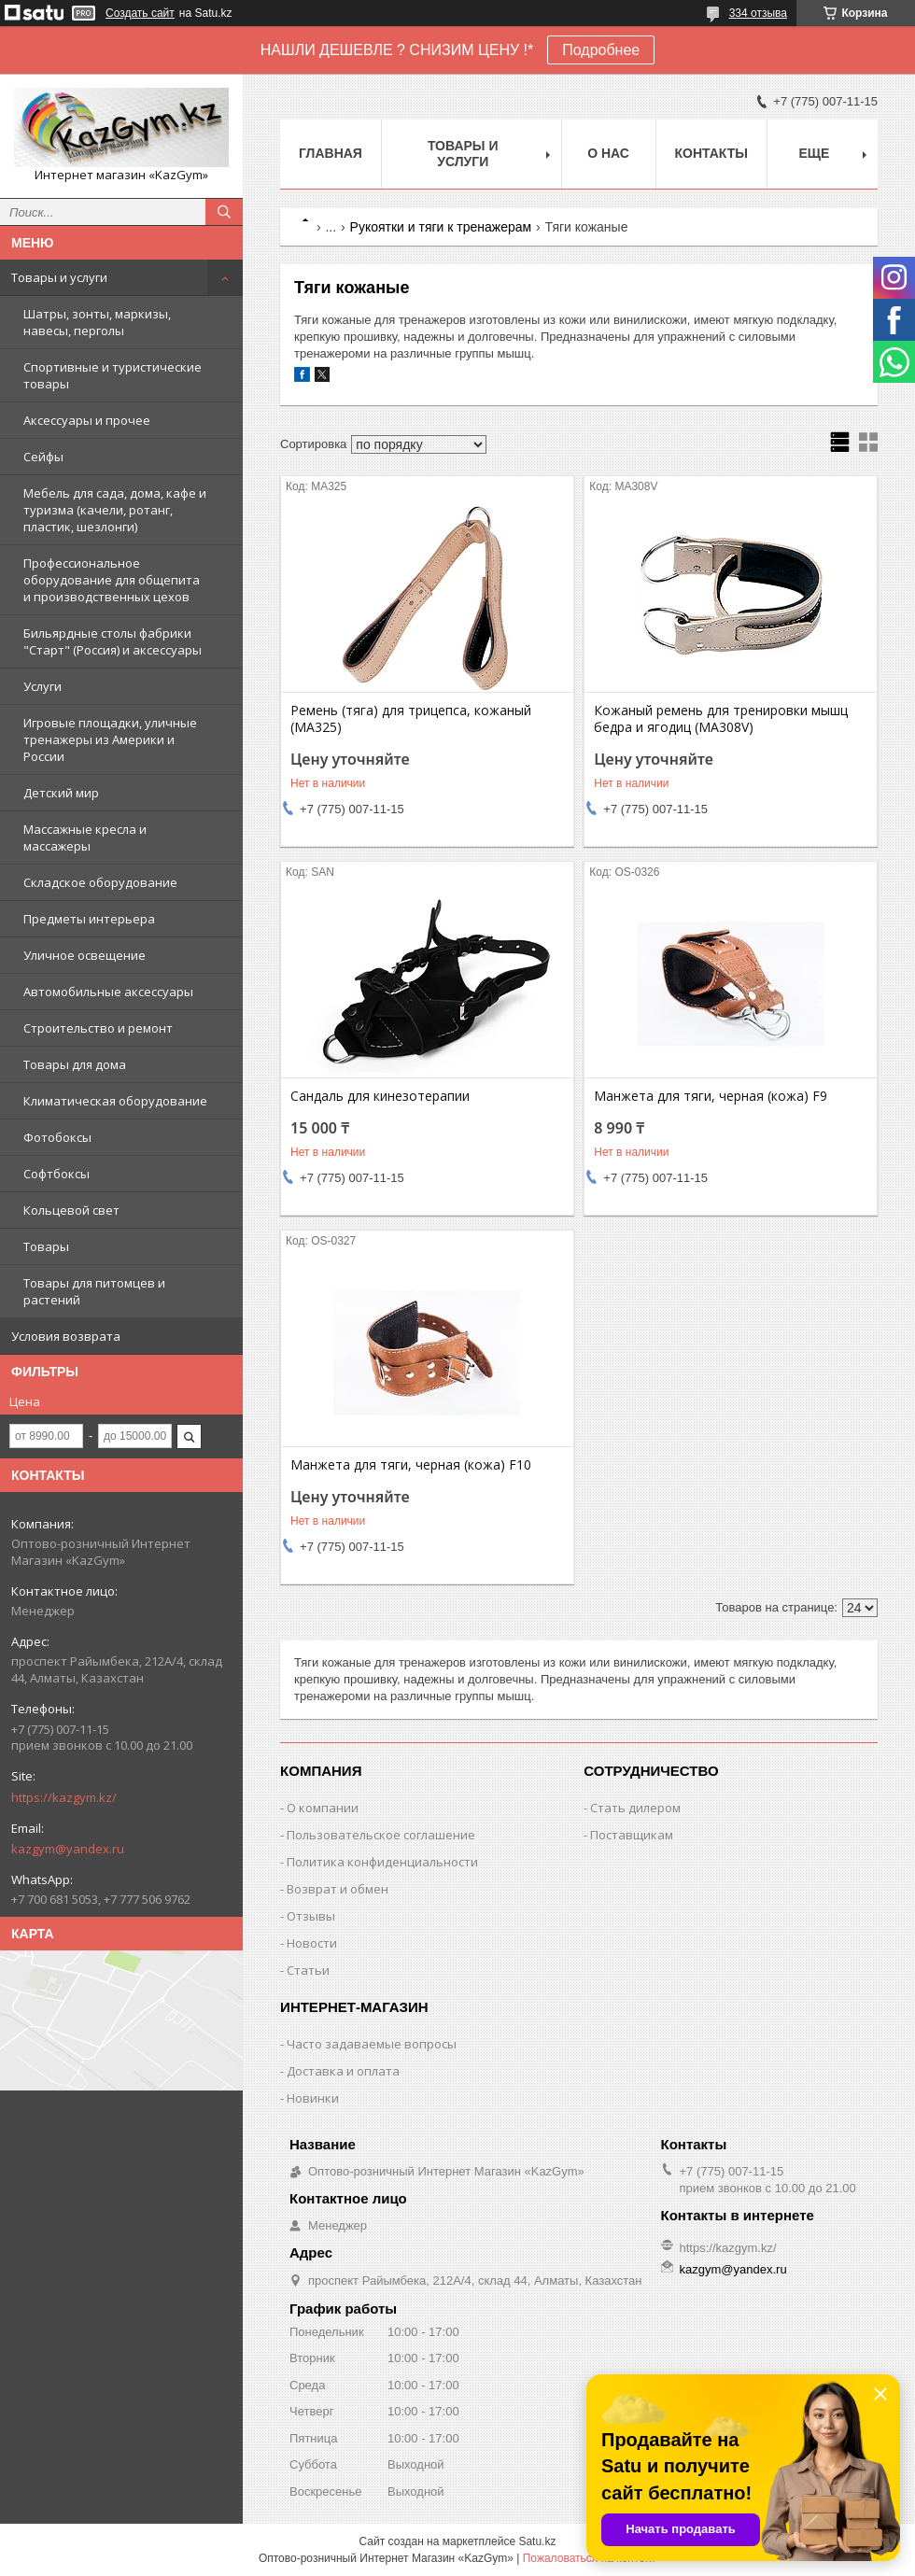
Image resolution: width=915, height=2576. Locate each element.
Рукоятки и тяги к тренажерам (441, 226)
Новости (312, 1943)
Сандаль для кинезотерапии (380, 1096)
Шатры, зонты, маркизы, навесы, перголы (97, 322)
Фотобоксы (57, 1137)
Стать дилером (635, 1807)
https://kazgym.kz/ (64, 1797)
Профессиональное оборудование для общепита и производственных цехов (111, 580)
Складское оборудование (100, 882)
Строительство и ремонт (98, 1028)
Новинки (313, 2098)
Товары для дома (74, 1064)
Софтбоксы (56, 1173)
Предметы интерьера (89, 918)
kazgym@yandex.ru (67, 1848)
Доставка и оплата (343, 2070)
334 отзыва (758, 13)
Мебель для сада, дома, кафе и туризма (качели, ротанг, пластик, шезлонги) (114, 510)
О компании (323, 1807)
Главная (330, 153)
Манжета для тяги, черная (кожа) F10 (410, 1465)
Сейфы (43, 456)
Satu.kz (537, 2541)
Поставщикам (631, 1834)
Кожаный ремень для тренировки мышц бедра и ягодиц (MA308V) (721, 719)
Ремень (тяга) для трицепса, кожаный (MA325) (410, 719)
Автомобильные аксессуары (108, 991)
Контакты (711, 153)
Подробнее (601, 50)
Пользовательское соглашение (381, 1834)
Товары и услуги (59, 277)
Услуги (42, 686)
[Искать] (224, 212)
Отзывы (311, 1915)
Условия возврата (65, 1336)
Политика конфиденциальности (382, 1861)
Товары (46, 1246)
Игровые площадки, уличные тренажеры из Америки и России (110, 739)
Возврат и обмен (337, 1888)
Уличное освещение (84, 955)
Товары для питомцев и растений (94, 1291)
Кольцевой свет (71, 1210)
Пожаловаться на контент (589, 2558)
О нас (608, 153)
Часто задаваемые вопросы (372, 2043)
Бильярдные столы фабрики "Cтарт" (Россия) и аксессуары (112, 641)
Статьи (308, 1970)
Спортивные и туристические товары (112, 375)
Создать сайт (140, 13)
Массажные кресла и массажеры (85, 837)
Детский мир (61, 792)
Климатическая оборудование (115, 1100)
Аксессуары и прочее (86, 420)
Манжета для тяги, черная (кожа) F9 (710, 1096)
